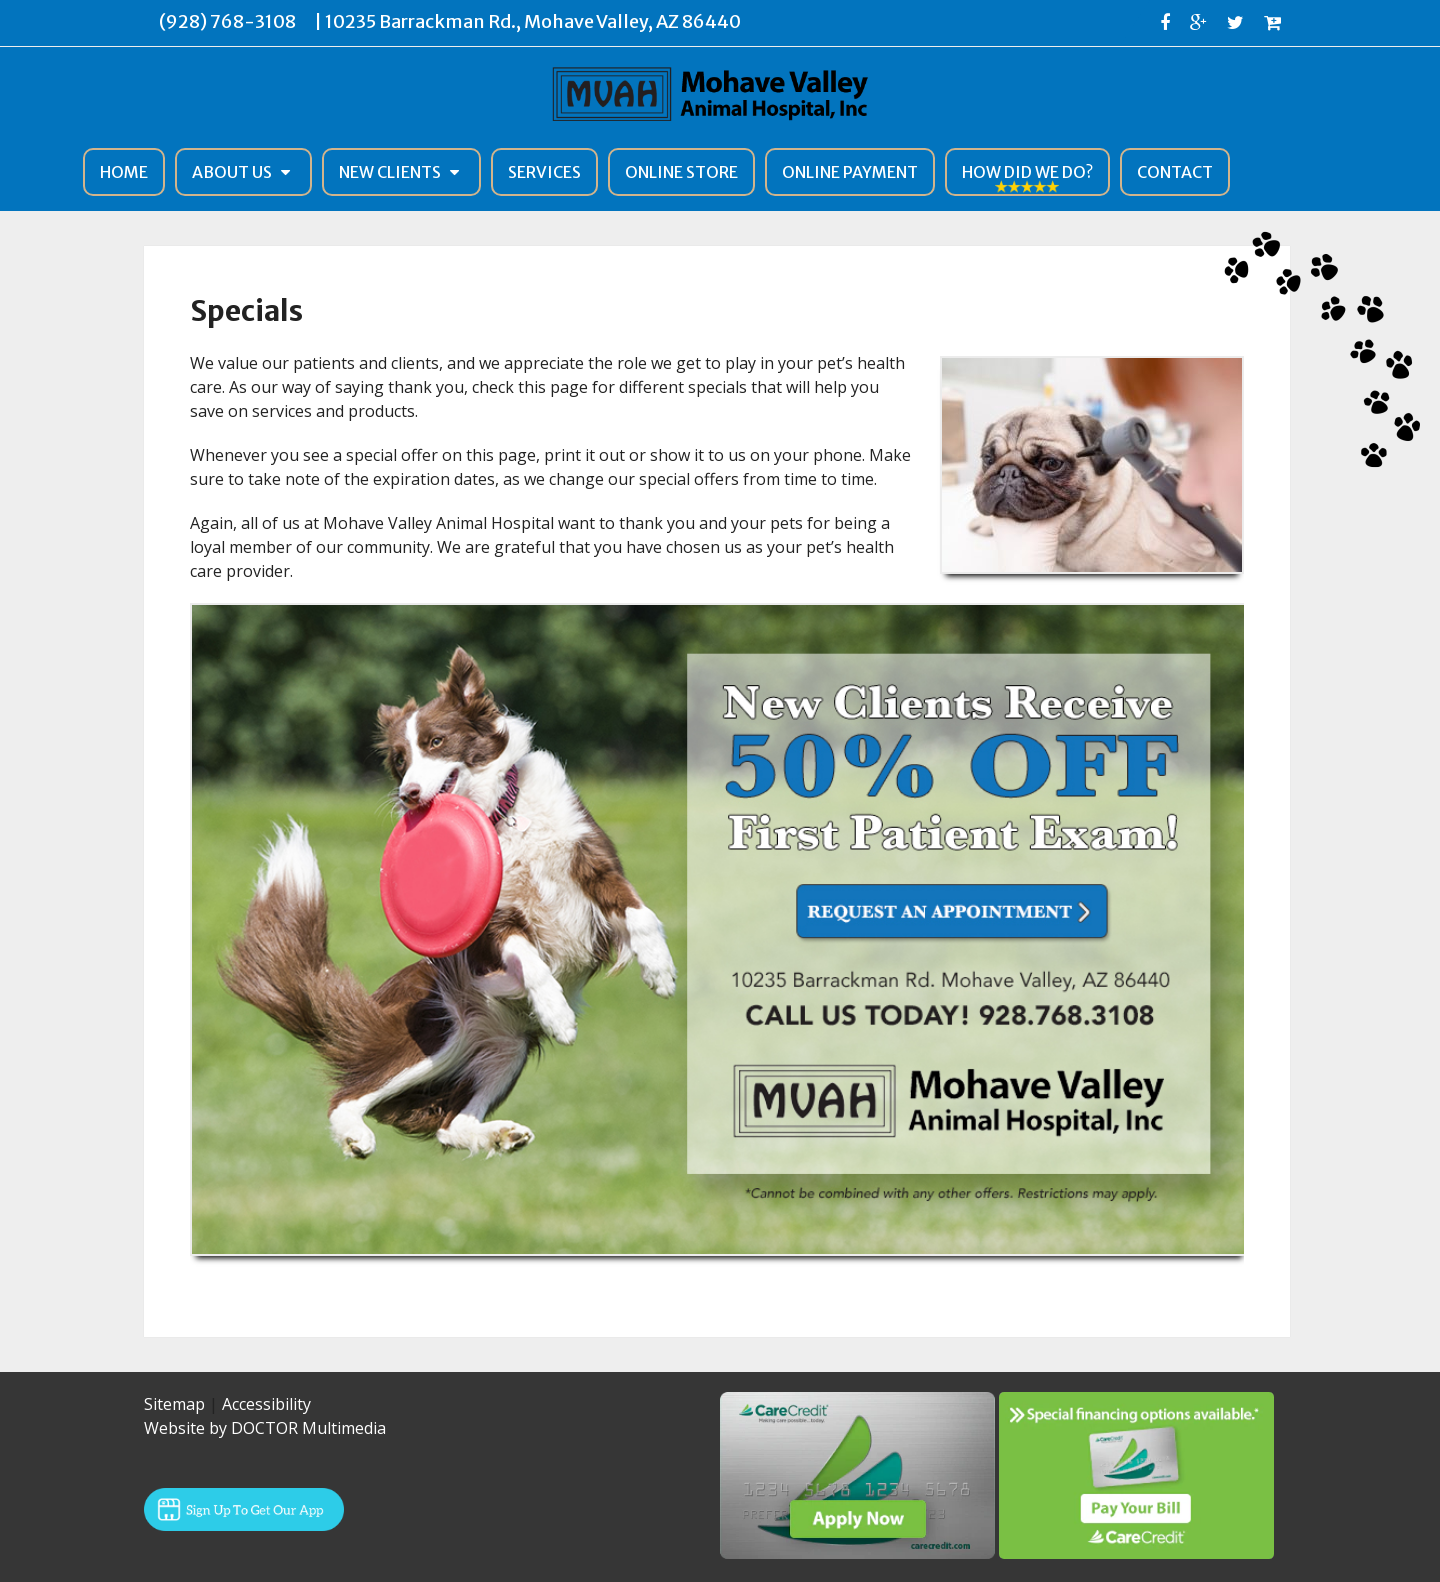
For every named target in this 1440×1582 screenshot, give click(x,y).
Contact (1175, 172)
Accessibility (266, 1404)
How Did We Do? (1027, 172)
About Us (232, 172)
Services (544, 172)
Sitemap (174, 1404)
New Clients (390, 172)
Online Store (681, 172)
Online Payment (850, 172)
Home (124, 172)
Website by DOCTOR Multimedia (265, 1428)
